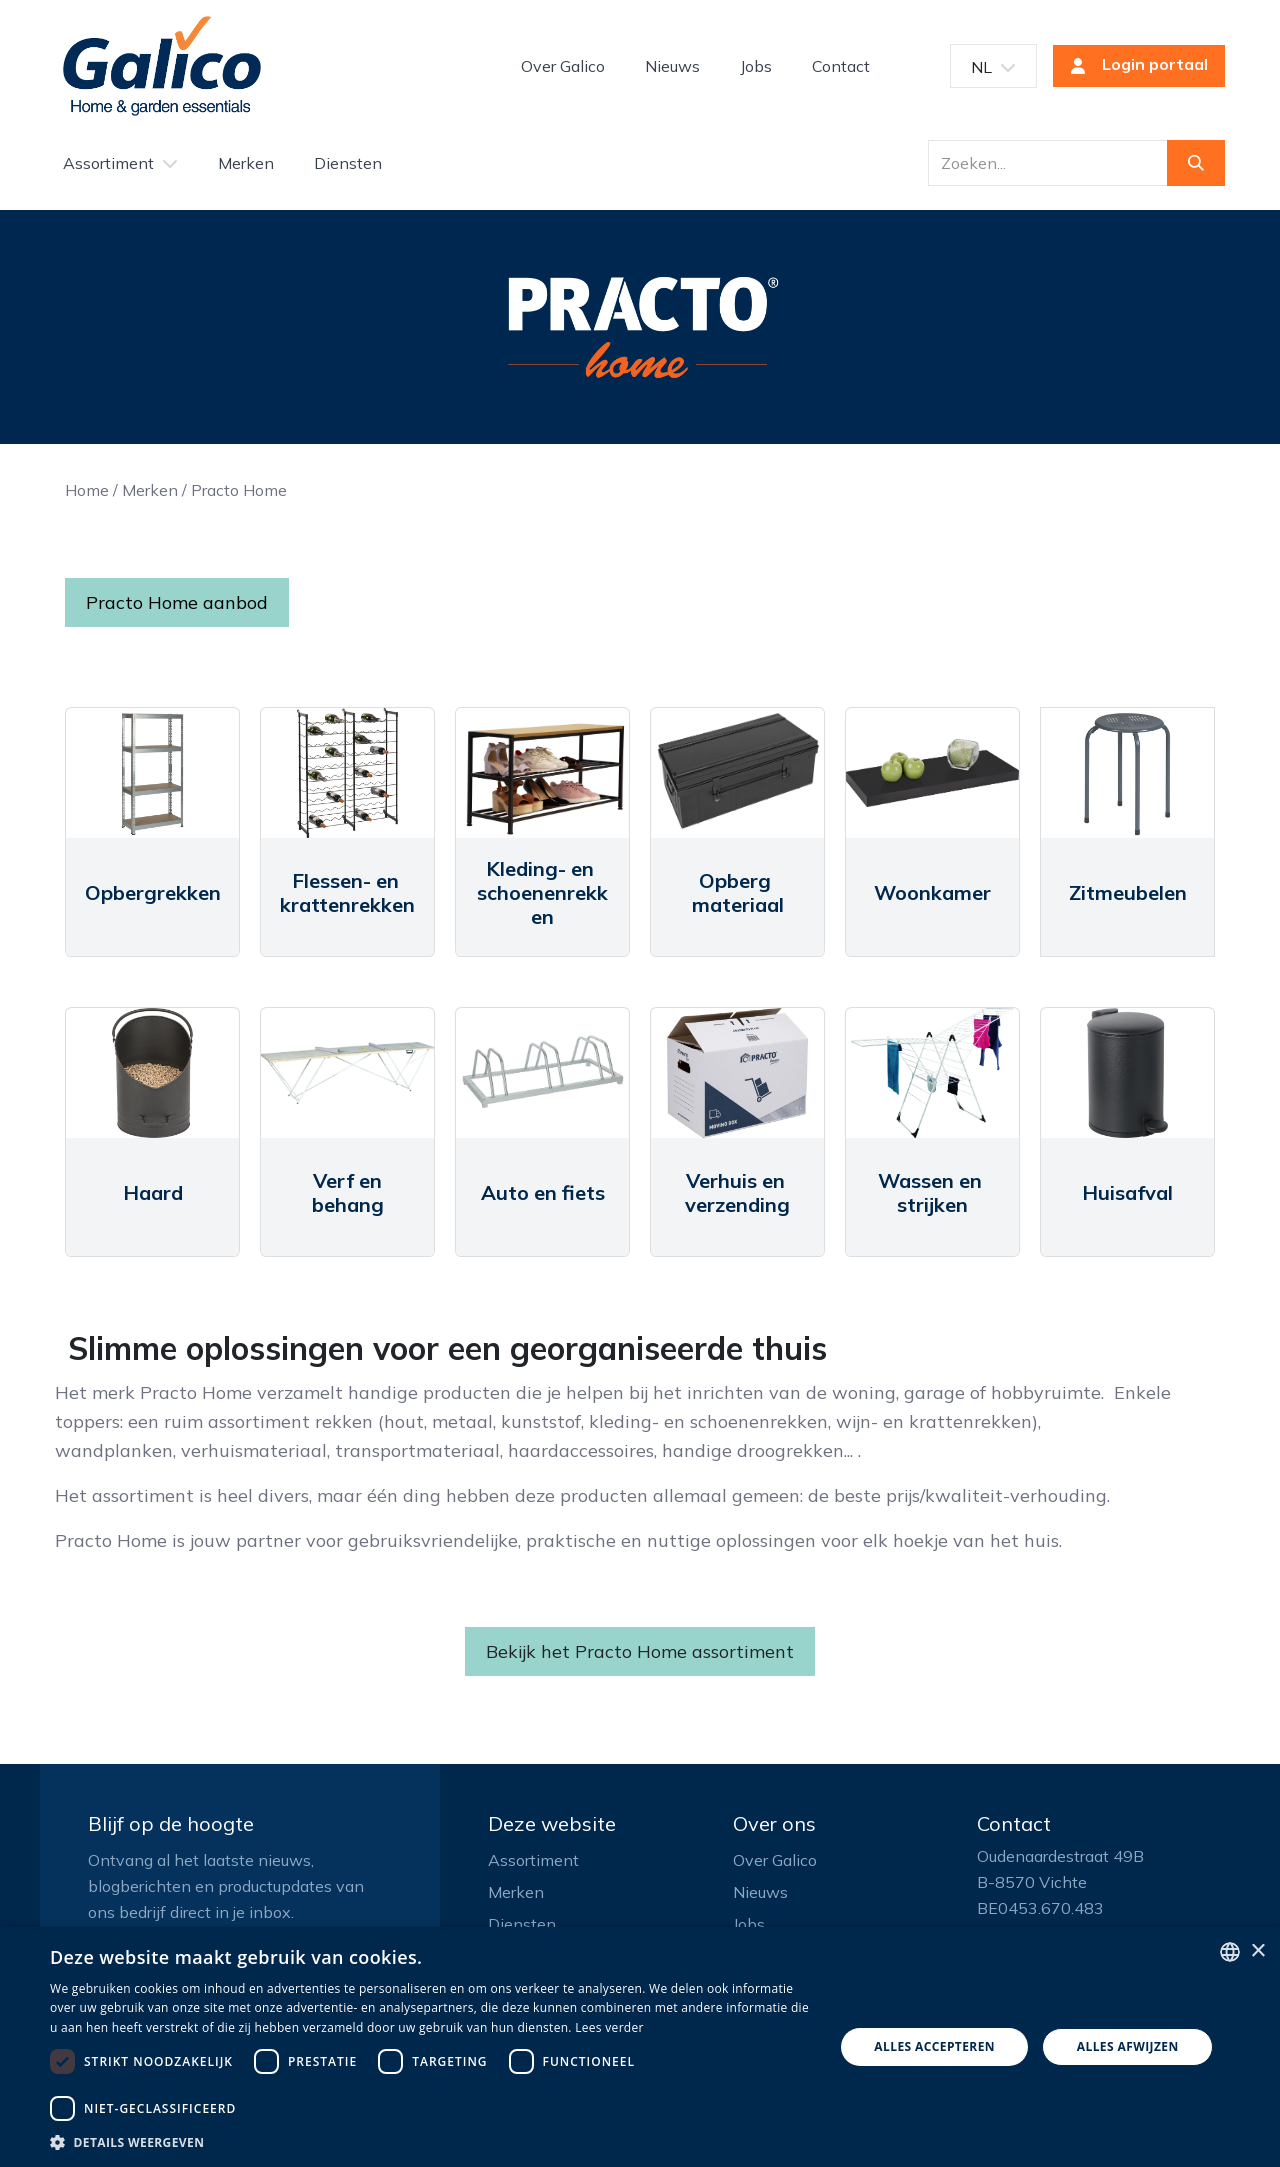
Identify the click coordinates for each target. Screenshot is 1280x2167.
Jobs (749, 1924)
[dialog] (640, 2047)
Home (87, 490)
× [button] (1257, 1951)
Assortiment (533, 1860)
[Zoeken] (1196, 163)
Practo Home (239, 490)
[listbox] (1230, 1952)
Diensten (522, 1924)
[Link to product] (152, 773)
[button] (430, 2142)
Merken (150, 490)
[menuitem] (563, 66)
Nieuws (760, 1892)
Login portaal (1133, 66)
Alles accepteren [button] (934, 2046)
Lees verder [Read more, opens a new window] (609, 2027)
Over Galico (775, 1860)
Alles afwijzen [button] (1128, 2046)
